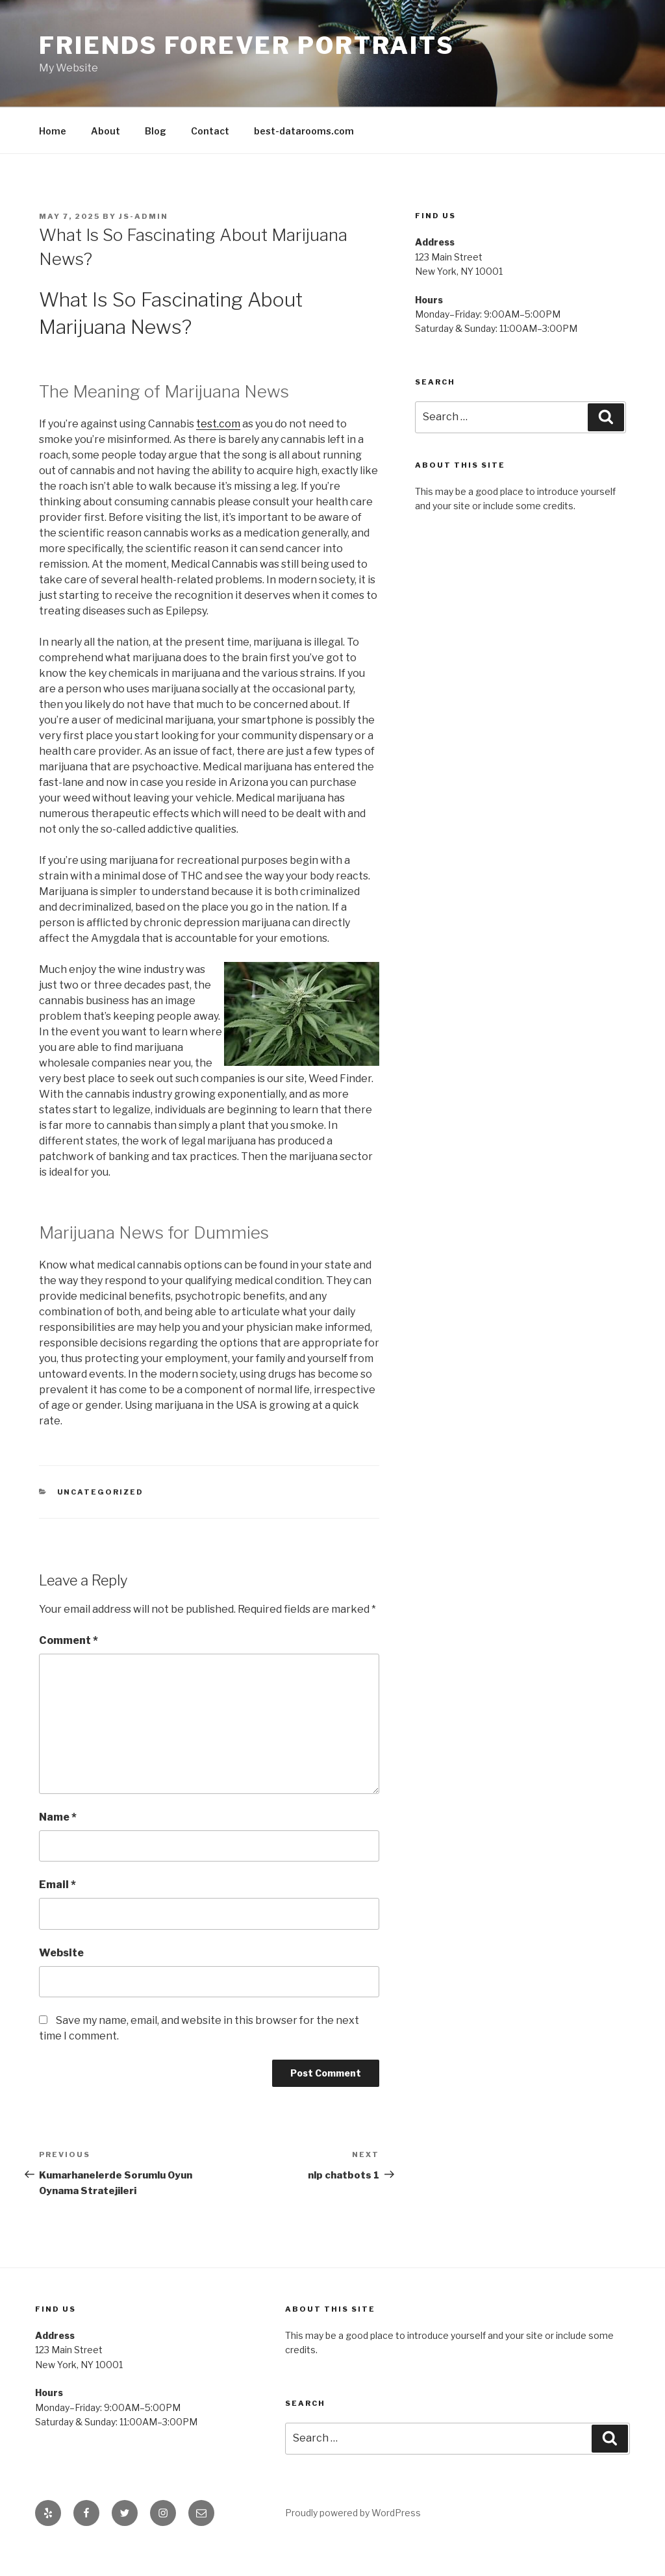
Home (52, 130)
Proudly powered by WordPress (353, 2512)
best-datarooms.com (304, 130)
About (105, 130)
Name (58, 1817)
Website (61, 1953)
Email (57, 1884)
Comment (68, 1640)
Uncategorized (100, 1491)
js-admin (143, 216)
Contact (210, 130)
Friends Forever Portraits (247, 45)
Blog (155, 130)
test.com (218, 424)
